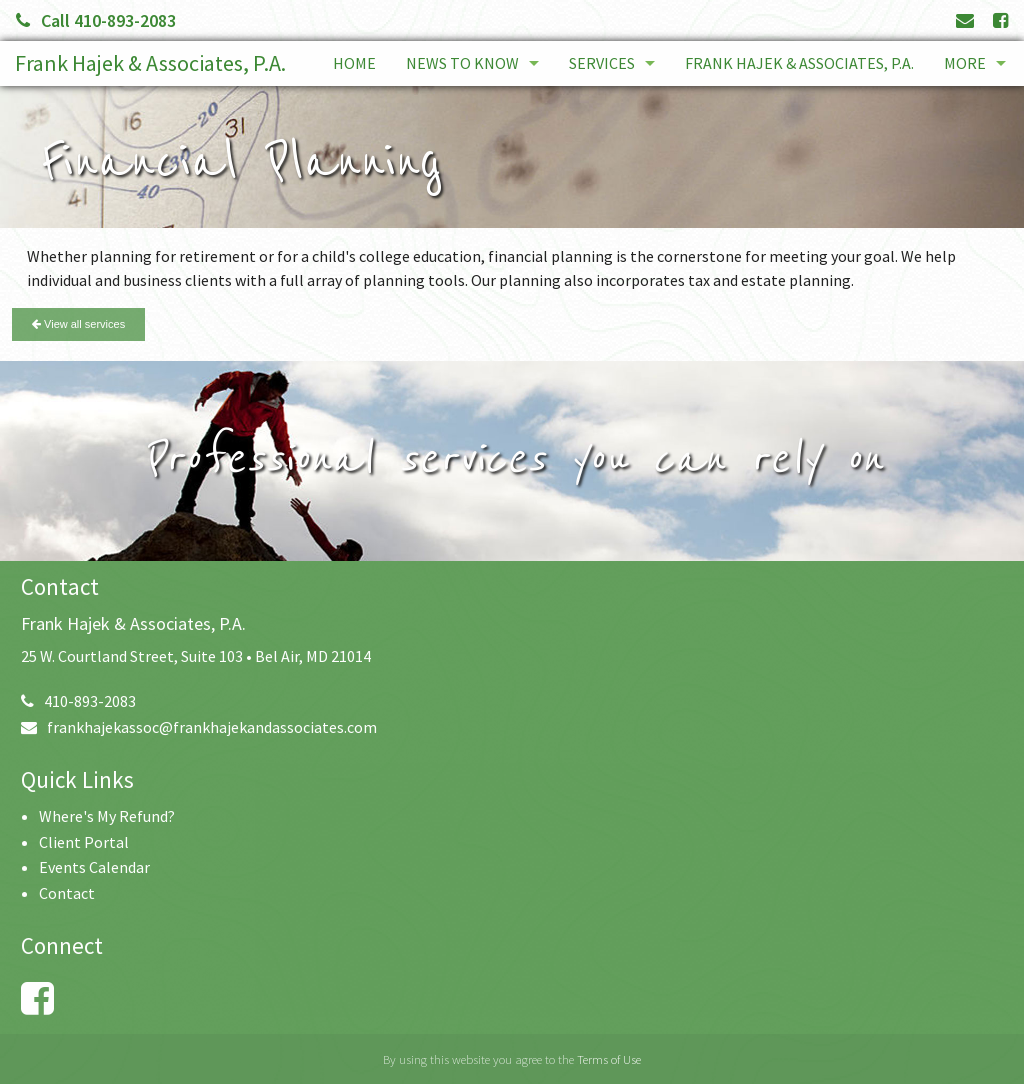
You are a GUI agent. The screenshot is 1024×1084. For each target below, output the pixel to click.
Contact (67, 893)
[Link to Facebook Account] (1000, 20)
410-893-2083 (78, 701)
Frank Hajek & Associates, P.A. (150, 63)
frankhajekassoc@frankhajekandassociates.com (199, 727)
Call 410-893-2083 (96, 20)
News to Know (462, 63)
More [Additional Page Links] (965, 63)
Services (602, 63)
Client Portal (84, 842)
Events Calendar (94, 867)
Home (354, 63)
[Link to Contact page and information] (965, 20)
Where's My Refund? (107, 816)
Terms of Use (609, 1059)
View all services (78, 324)
